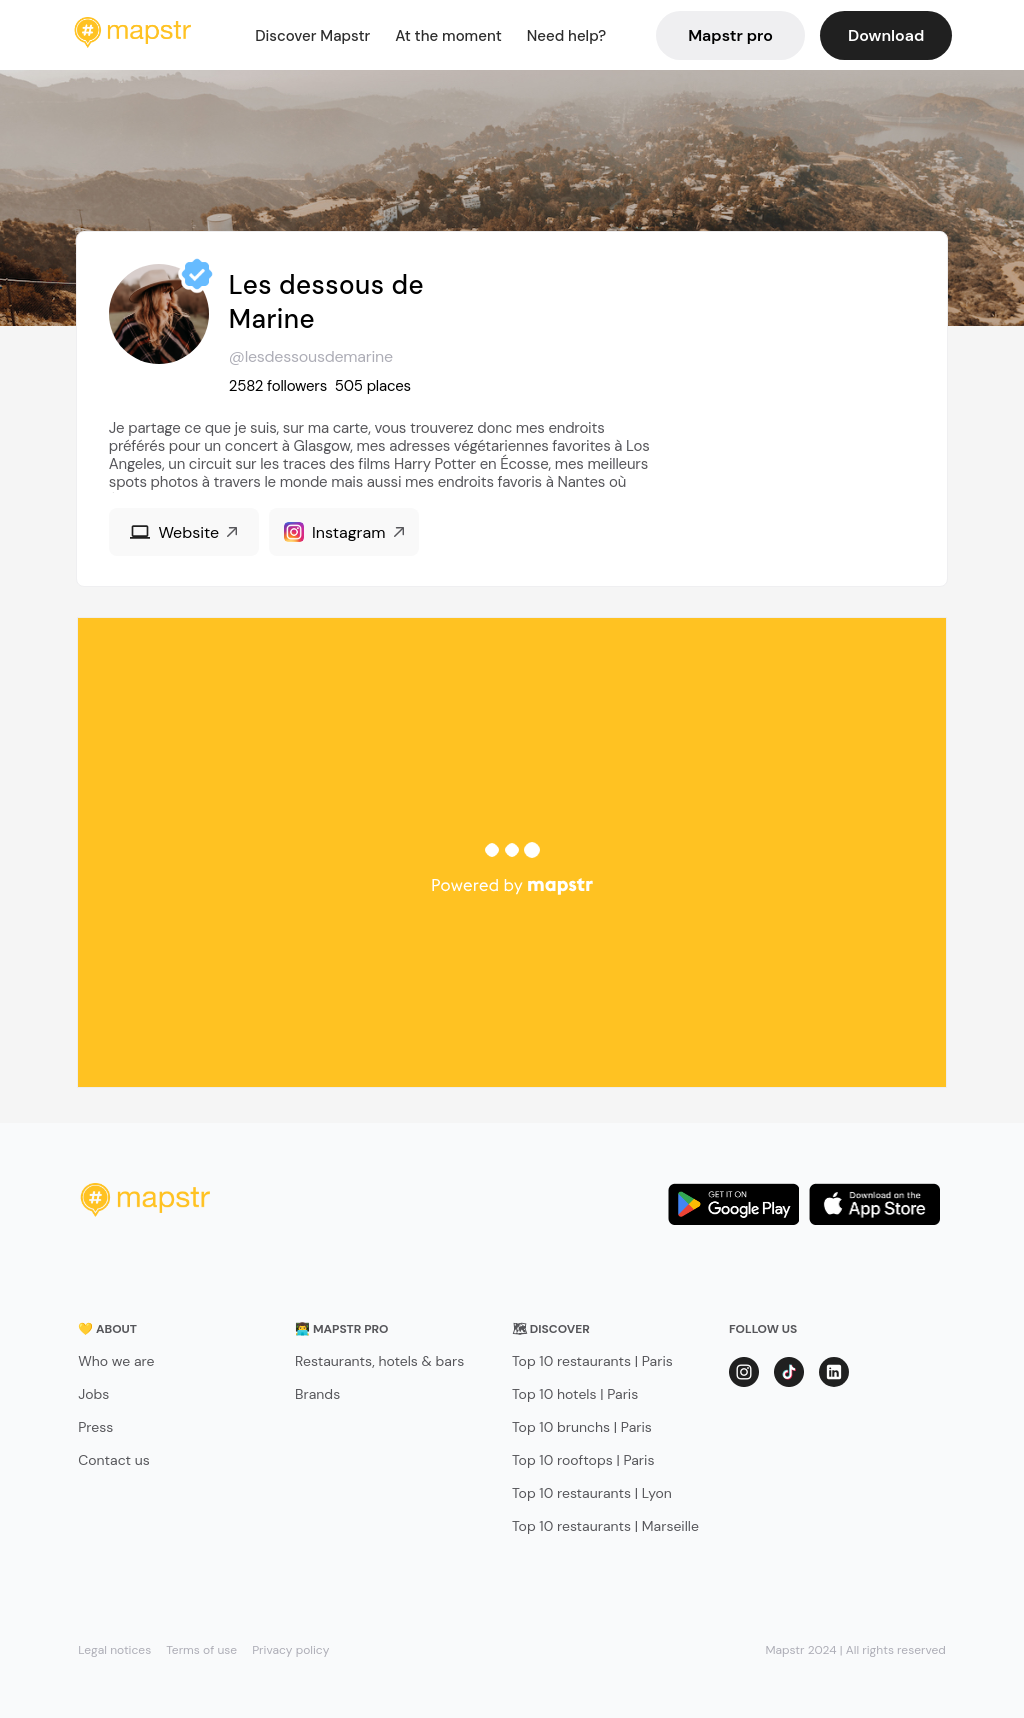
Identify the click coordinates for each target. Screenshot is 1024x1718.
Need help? (566, 36)
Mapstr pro (730, 35)
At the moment (448, 36)
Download (886, 35)
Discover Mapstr (312, 36)
